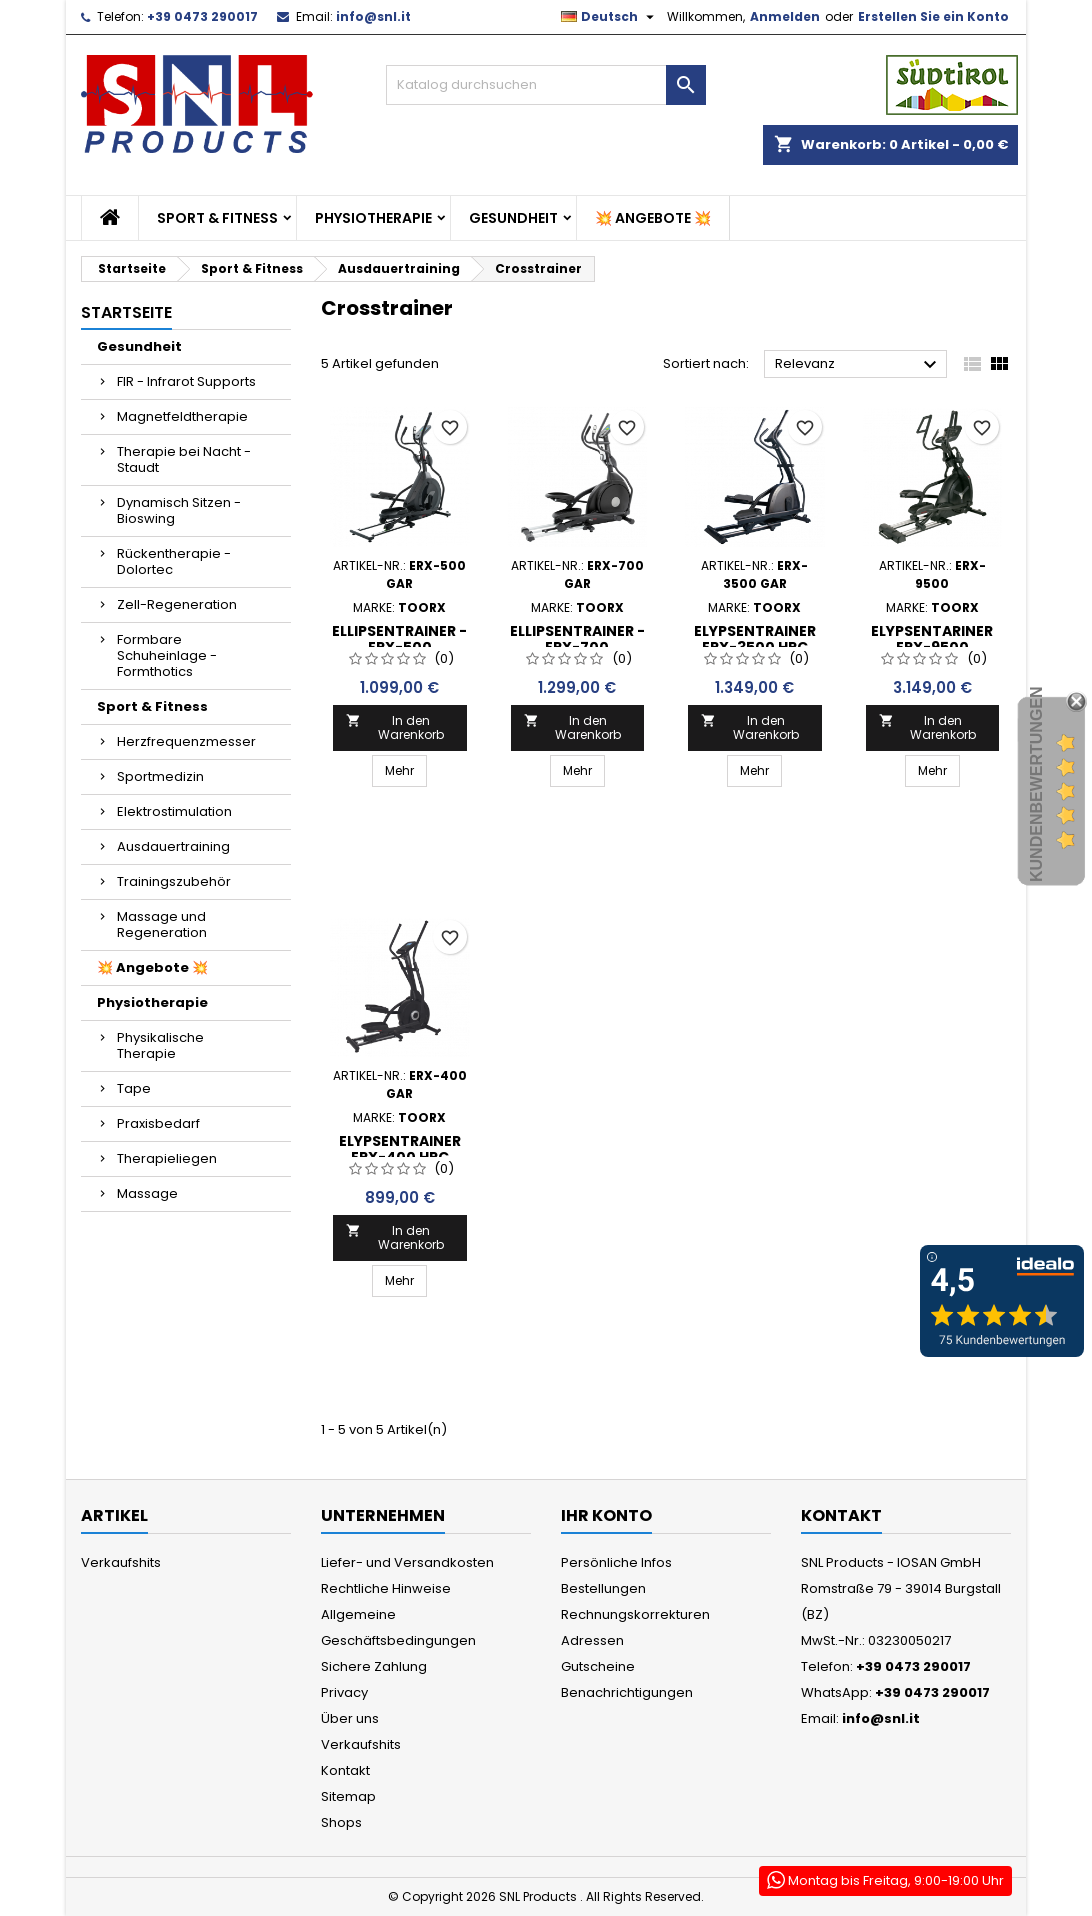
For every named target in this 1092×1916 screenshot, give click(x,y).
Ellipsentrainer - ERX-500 (399, 639)
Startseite (126, 312)
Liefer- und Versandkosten (407, 1562)
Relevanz (858, 365)
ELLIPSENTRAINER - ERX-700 (577, 639)
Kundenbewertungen (1036, 784)
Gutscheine (598, 1666)
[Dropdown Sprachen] (610, 17)
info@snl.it (373, 16)
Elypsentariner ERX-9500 (932, 639)
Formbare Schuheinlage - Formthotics (167, 655)
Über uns (350, 1718)
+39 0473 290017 (202, 16)
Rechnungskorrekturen (635, 1614)
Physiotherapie (373, 218)
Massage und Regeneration (162, 924)
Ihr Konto (606, 1515)
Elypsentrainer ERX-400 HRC (400, 1149)
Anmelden (785, 16)
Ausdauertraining (173, 846)
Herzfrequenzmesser (186, 741)
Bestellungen (603, 1588)
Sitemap (348, 1796)
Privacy (344, 1692)
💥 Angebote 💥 (653, 218)
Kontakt (345, 1770)
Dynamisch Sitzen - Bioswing (179, 510)
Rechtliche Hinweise (386, 1588)
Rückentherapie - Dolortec (174, 561)
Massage (147, 1193)
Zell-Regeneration (177, 604)
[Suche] (546, 85)
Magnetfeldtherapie (182, 416)
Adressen (592, 1640)
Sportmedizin (160, 776)
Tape (134, 1088)
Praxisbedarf (158, 1123)
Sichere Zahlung (374, 1666)
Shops (341, 1822)
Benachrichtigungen (627, 1692)
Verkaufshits (121, 1562)
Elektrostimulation (174, 811)
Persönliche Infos (616, 1562)
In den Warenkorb (395, 727)
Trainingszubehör (174, 881)
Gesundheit (513, 218)
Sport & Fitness (217, 218)
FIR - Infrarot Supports (186, 381)
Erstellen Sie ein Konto (933, 16)
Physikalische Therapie (160, 1045)
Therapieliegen (167, 1158)
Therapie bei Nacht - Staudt (184, 459)
